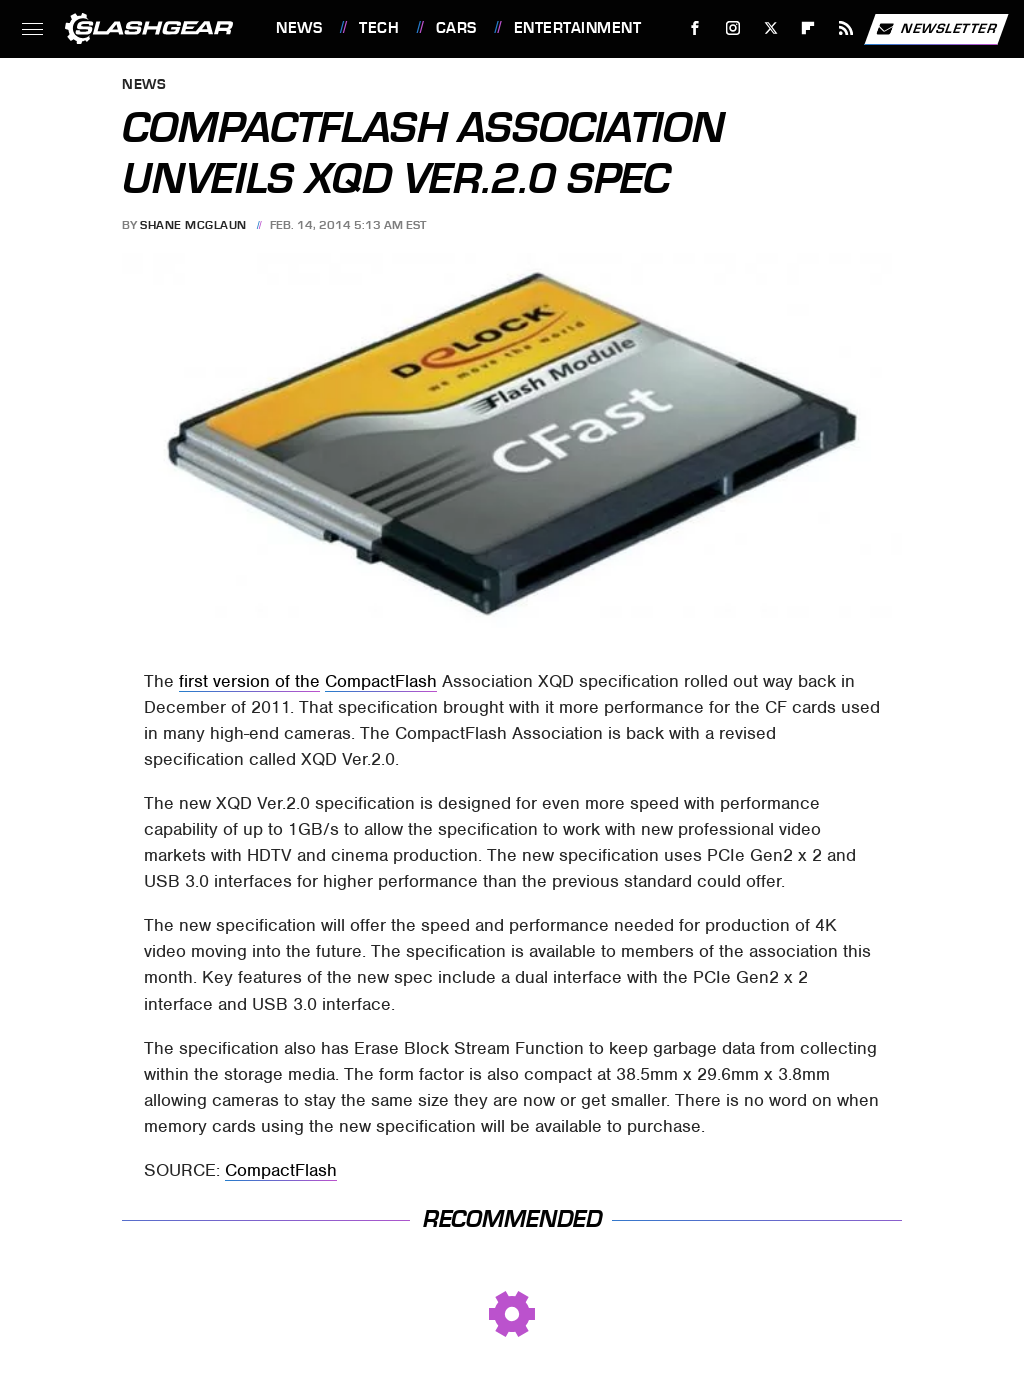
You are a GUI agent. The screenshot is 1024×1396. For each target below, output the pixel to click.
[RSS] (846, 28)
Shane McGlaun (193, 225)
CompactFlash (381, 681)
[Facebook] (695, 28)
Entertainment (578, 28)
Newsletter (936, 29)
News (299, 28)
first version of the (249, 681)
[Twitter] (770, 28)
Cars (456, 28)
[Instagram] (733, 28)
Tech (379, 28)
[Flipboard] (808, 28)
